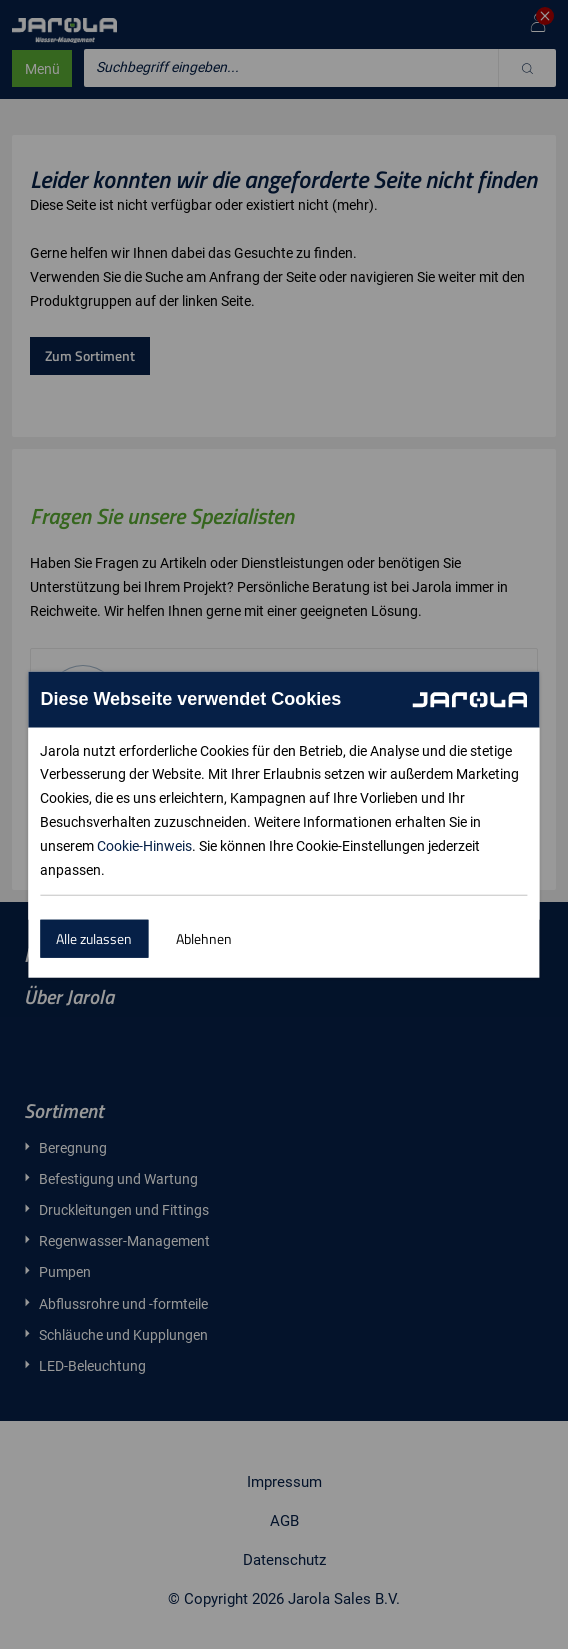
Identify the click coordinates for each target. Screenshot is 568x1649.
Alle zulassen (94, 938)
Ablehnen (204, 938)
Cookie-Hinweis (144, 846)
